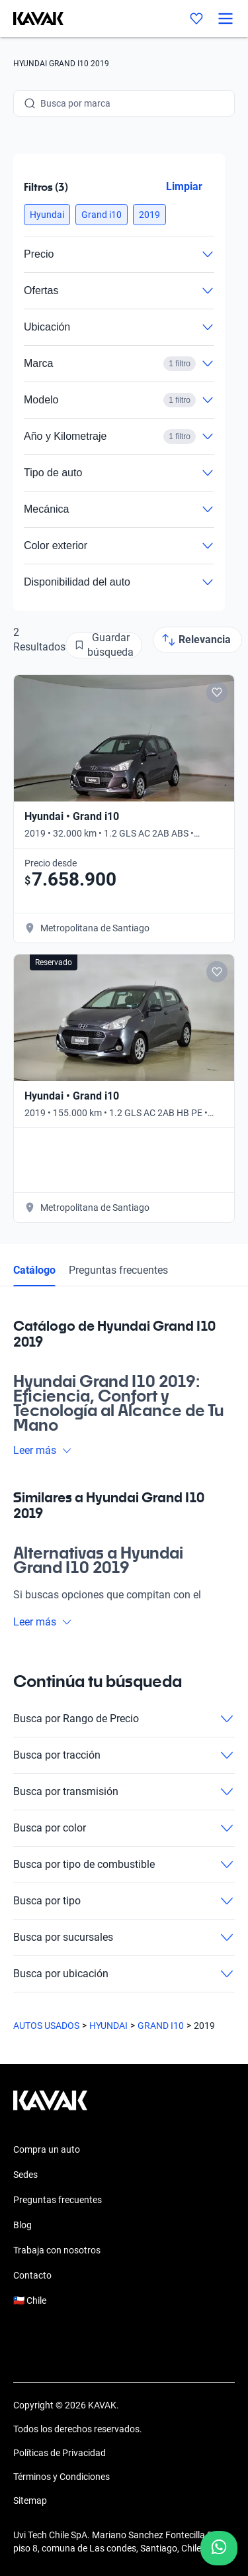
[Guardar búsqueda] (103, 645)
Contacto (32, 2275)
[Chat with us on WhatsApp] (219, 2548)
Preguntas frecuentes (118, 1270)
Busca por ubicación (124, 1974)
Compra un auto (46, 2149)
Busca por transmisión (124, 1791)
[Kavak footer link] (50, 2107)
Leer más (42, 1450)
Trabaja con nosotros (57, 2250)
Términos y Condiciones (61, 2476)
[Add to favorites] (216, 692)
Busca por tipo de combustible (124, 1864)
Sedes (25, 2174)
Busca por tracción (124, 1755)
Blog (22, 2225)
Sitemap (30, 2500)
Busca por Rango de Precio (124, 1719)
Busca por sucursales (124, 1937)
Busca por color (124, 1828)
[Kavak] (31, 18)
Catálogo (34, 1270)
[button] (47, 214)
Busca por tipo (124, 1901)
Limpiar (184, 186)
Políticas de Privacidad (59, 2452)
